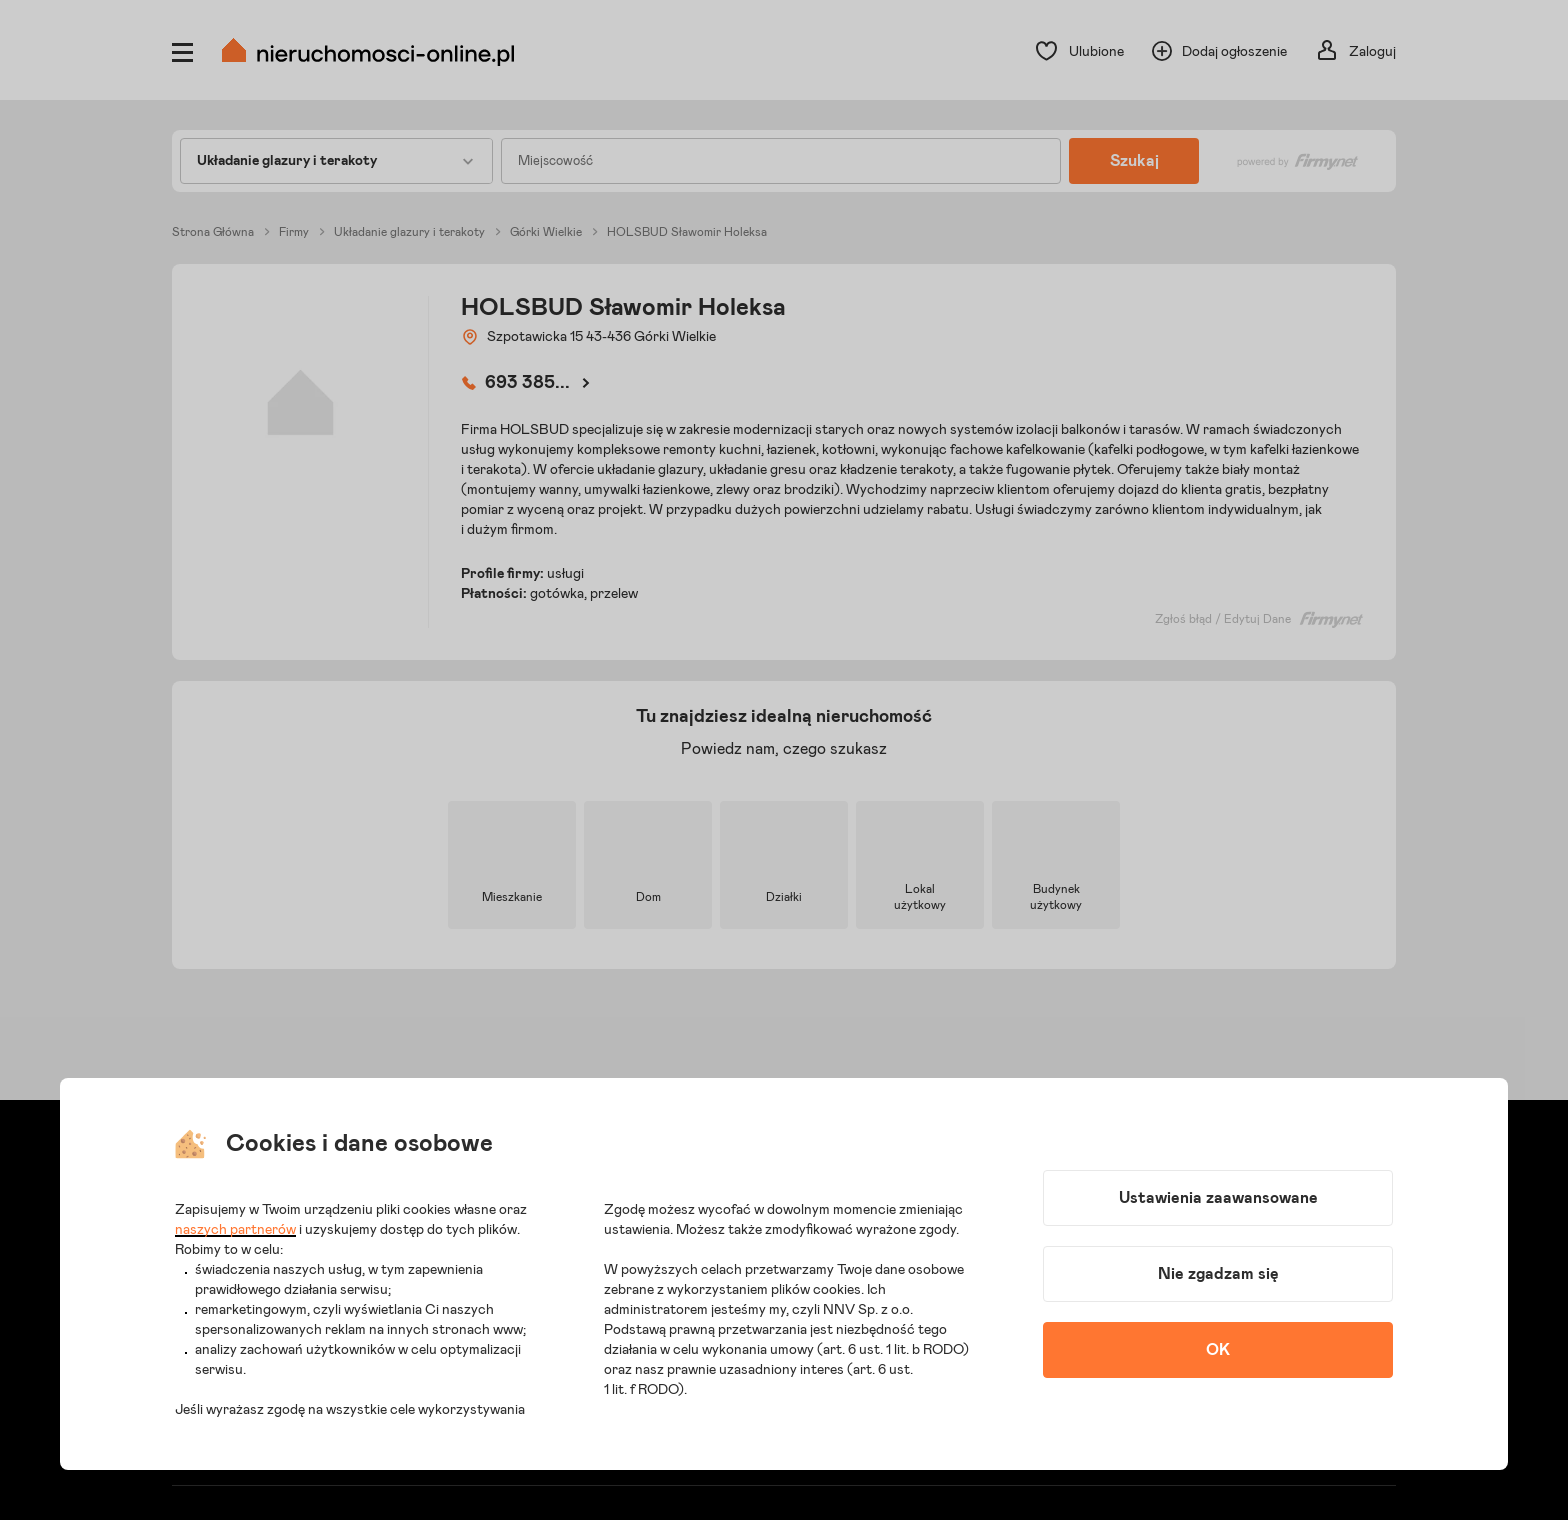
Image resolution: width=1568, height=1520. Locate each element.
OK (1218, 1350)
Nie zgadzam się (1218, 1274)
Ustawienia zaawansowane (1218, 1198)
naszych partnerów (235, 1230)
